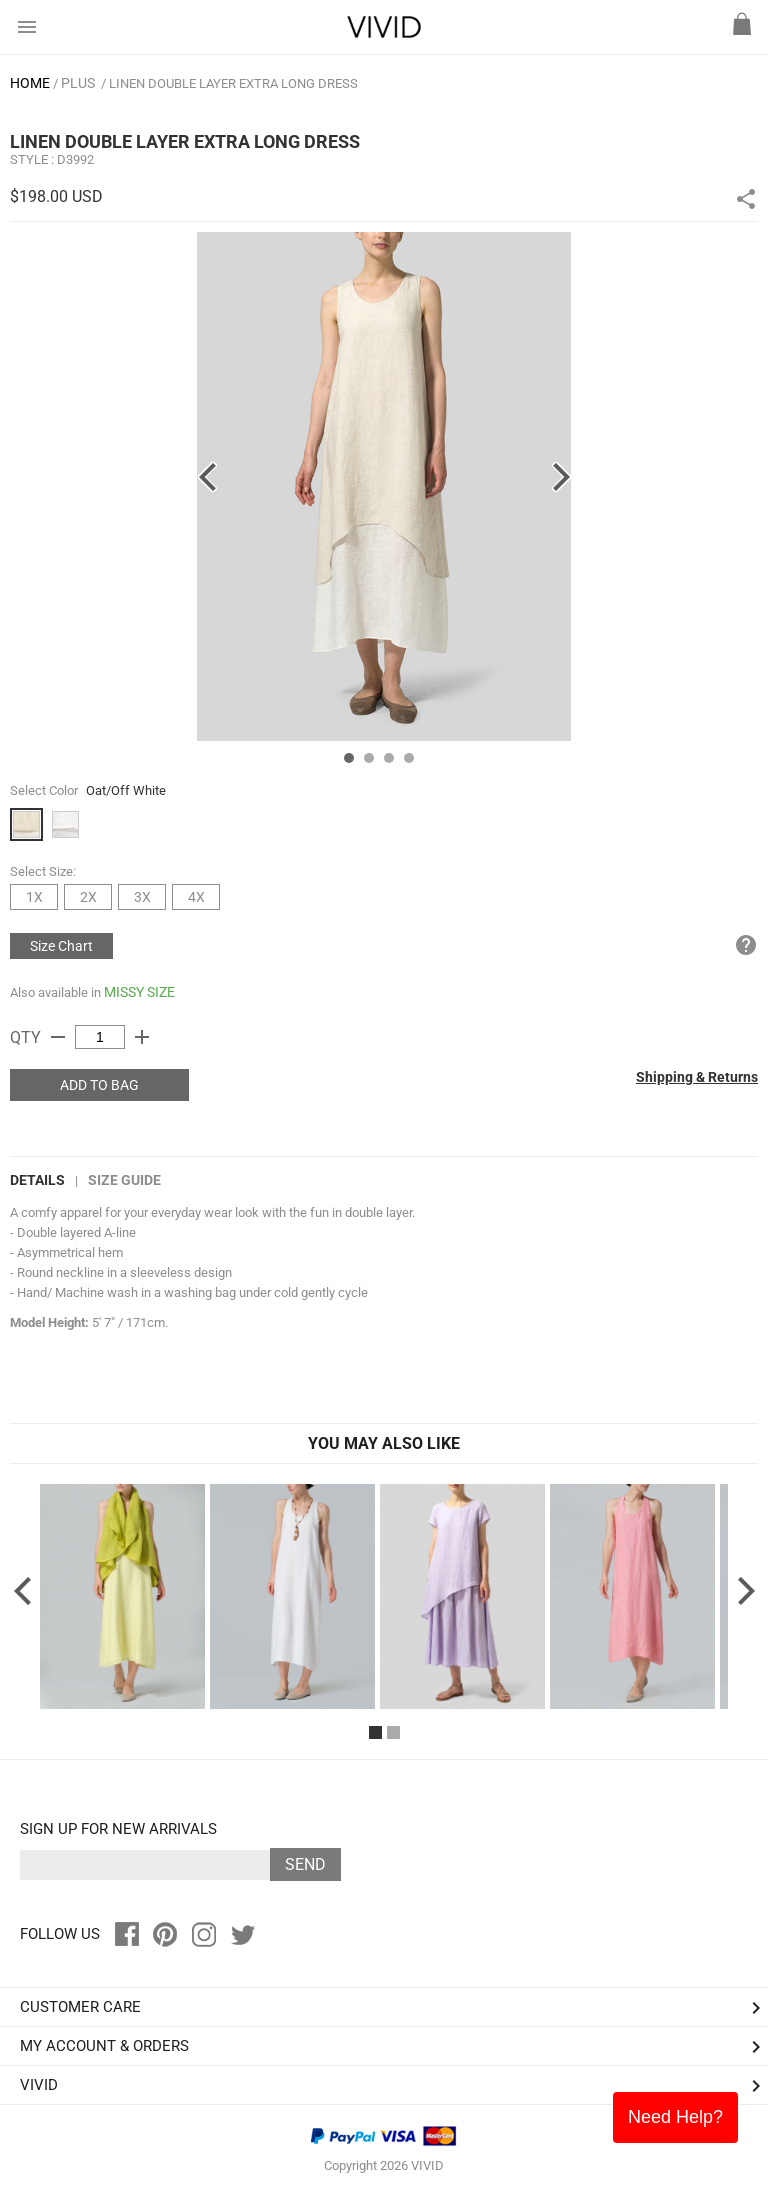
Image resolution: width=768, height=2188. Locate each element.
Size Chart (61, 946)
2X (88, 897)
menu (27, 27)
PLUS (78, 83)
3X (142, 897)
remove (58, 1037)
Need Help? (675, 2117)
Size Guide (124, 1180)
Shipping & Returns (697, 1077)
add (142, 1037)
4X (196, 897)
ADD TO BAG (99, 1085)
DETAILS (37, 1180)
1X (34, 897)
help (746, 945)
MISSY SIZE (139, 992)
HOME (30, 83)
